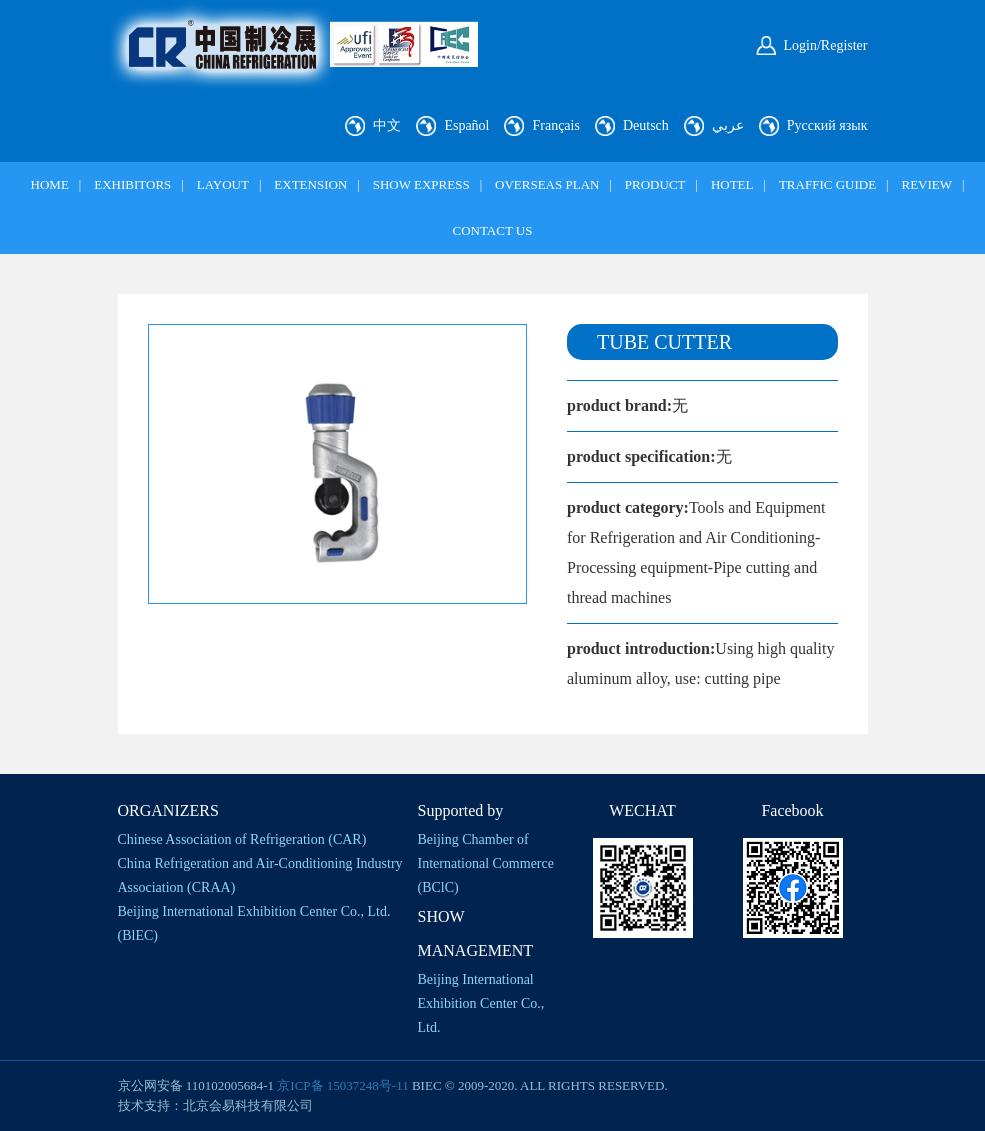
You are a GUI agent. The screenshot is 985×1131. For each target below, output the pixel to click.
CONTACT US (493, 230)
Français (555, 125)
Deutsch (646, 125)
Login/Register (826, 45)
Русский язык (827, 125)
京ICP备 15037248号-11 (342, 1085)
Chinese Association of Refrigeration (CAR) (242, 839)
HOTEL (732, 184)
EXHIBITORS (132, 184)
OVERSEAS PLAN (547, 184)
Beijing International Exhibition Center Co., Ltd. (481, 1003)
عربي (728, 125)
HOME (50, 184)
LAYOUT (223, 184)
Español (466, 125)
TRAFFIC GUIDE (827, 184)
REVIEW (926, 184)
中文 (387, 125)
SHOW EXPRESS (421, 184)
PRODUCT (655, 184)
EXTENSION (310, 184)
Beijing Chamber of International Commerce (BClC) (486, 863)
